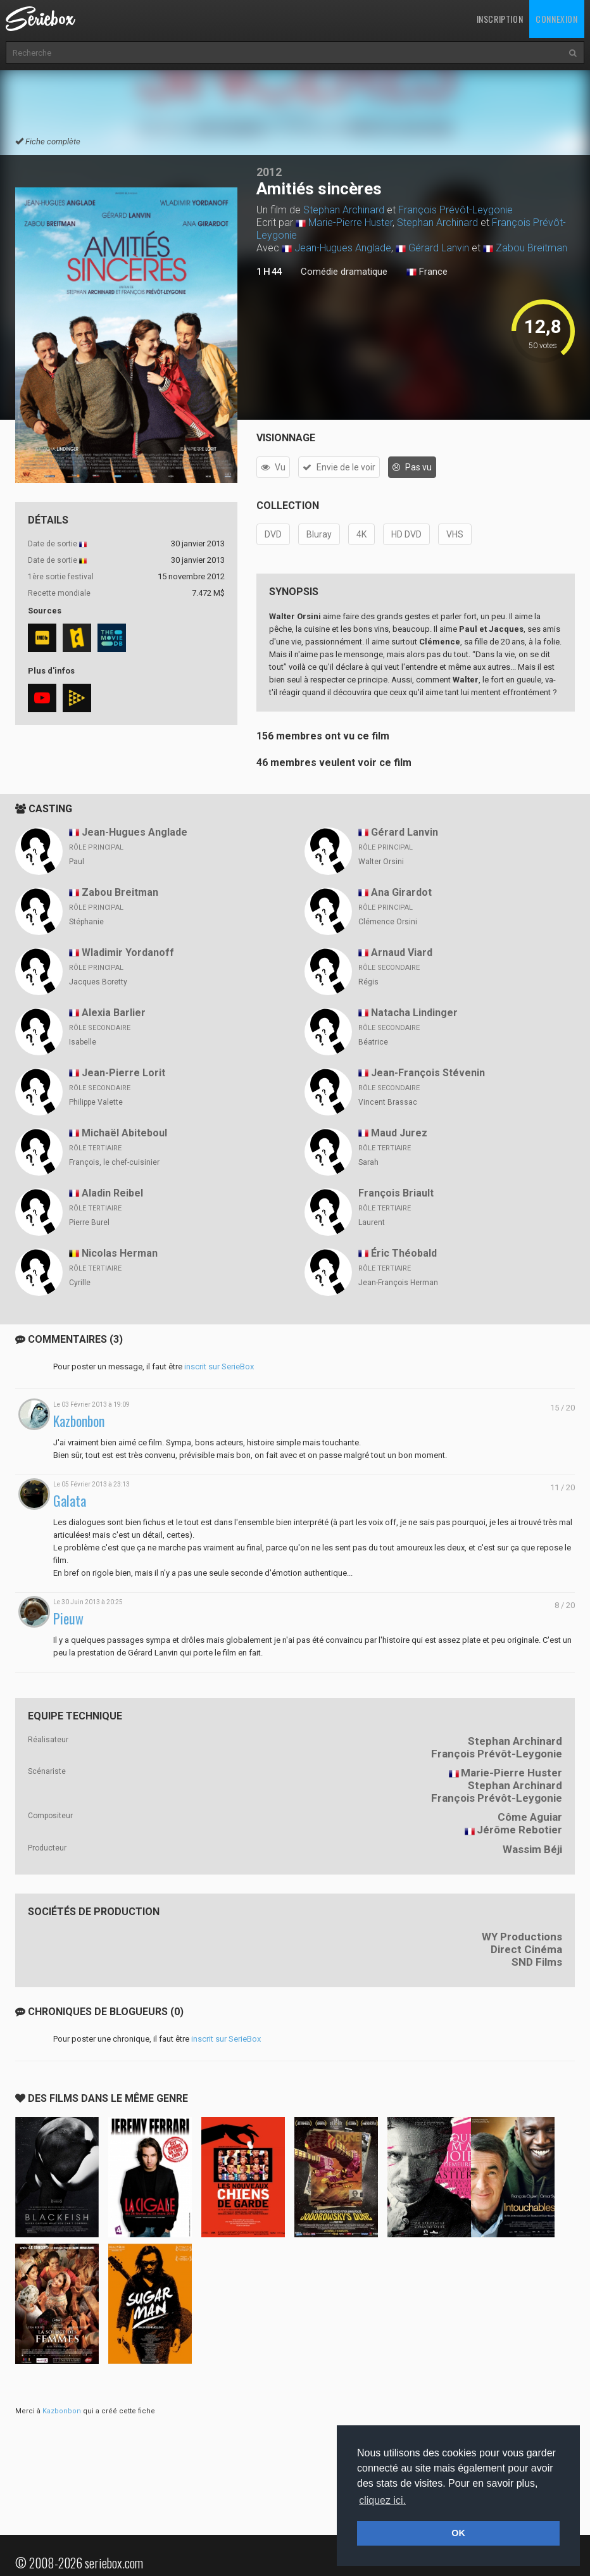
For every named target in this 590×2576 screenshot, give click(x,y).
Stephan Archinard (343, 210)
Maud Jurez (399, 1133)
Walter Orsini (381, 861)
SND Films (537, 1962)
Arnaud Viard (401, 952)
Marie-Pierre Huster (350, 223)
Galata (69, 1501)
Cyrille (80, 1282)
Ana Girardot (401, 892)
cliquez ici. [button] (382, 2500)
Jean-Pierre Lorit (123, 1073)
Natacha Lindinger (414, 1013)
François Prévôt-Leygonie (455, 210)
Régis (368, 981)
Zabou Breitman (531, 248)
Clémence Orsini (387, 921)
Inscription (500, 18)
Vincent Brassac (387, 1102)
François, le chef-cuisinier (114, 1162)
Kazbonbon (78, 1421)
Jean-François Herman (398, 1282)
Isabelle (82, 1042)
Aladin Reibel (112, 1193)
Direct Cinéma (526, 1949)
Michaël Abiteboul (124, 1133)
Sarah (368, 1162)
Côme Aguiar (530, 1817)
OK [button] (458, 2533)
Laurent (371, 1222)
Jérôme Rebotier (519, 1829)
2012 (269, 172)
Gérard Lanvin (438, 248)
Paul (76, 861)
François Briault (396, 1193)
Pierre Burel (89, 1222)
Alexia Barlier (114, 1013)
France (427, 272)
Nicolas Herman (120, 1253)
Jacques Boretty (98, 981)
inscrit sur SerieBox (219, 1366)
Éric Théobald (404, 1253)
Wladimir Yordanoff (128, 952)
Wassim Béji (532, 1849)
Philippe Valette (96, 1102)
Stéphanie (86, 921)
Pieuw (68, 1618)
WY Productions (522, 1936)
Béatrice (373, 1042)
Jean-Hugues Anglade (342, 248)
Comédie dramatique (344, 271)
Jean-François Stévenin (428, 1073)
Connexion (556, 18)
